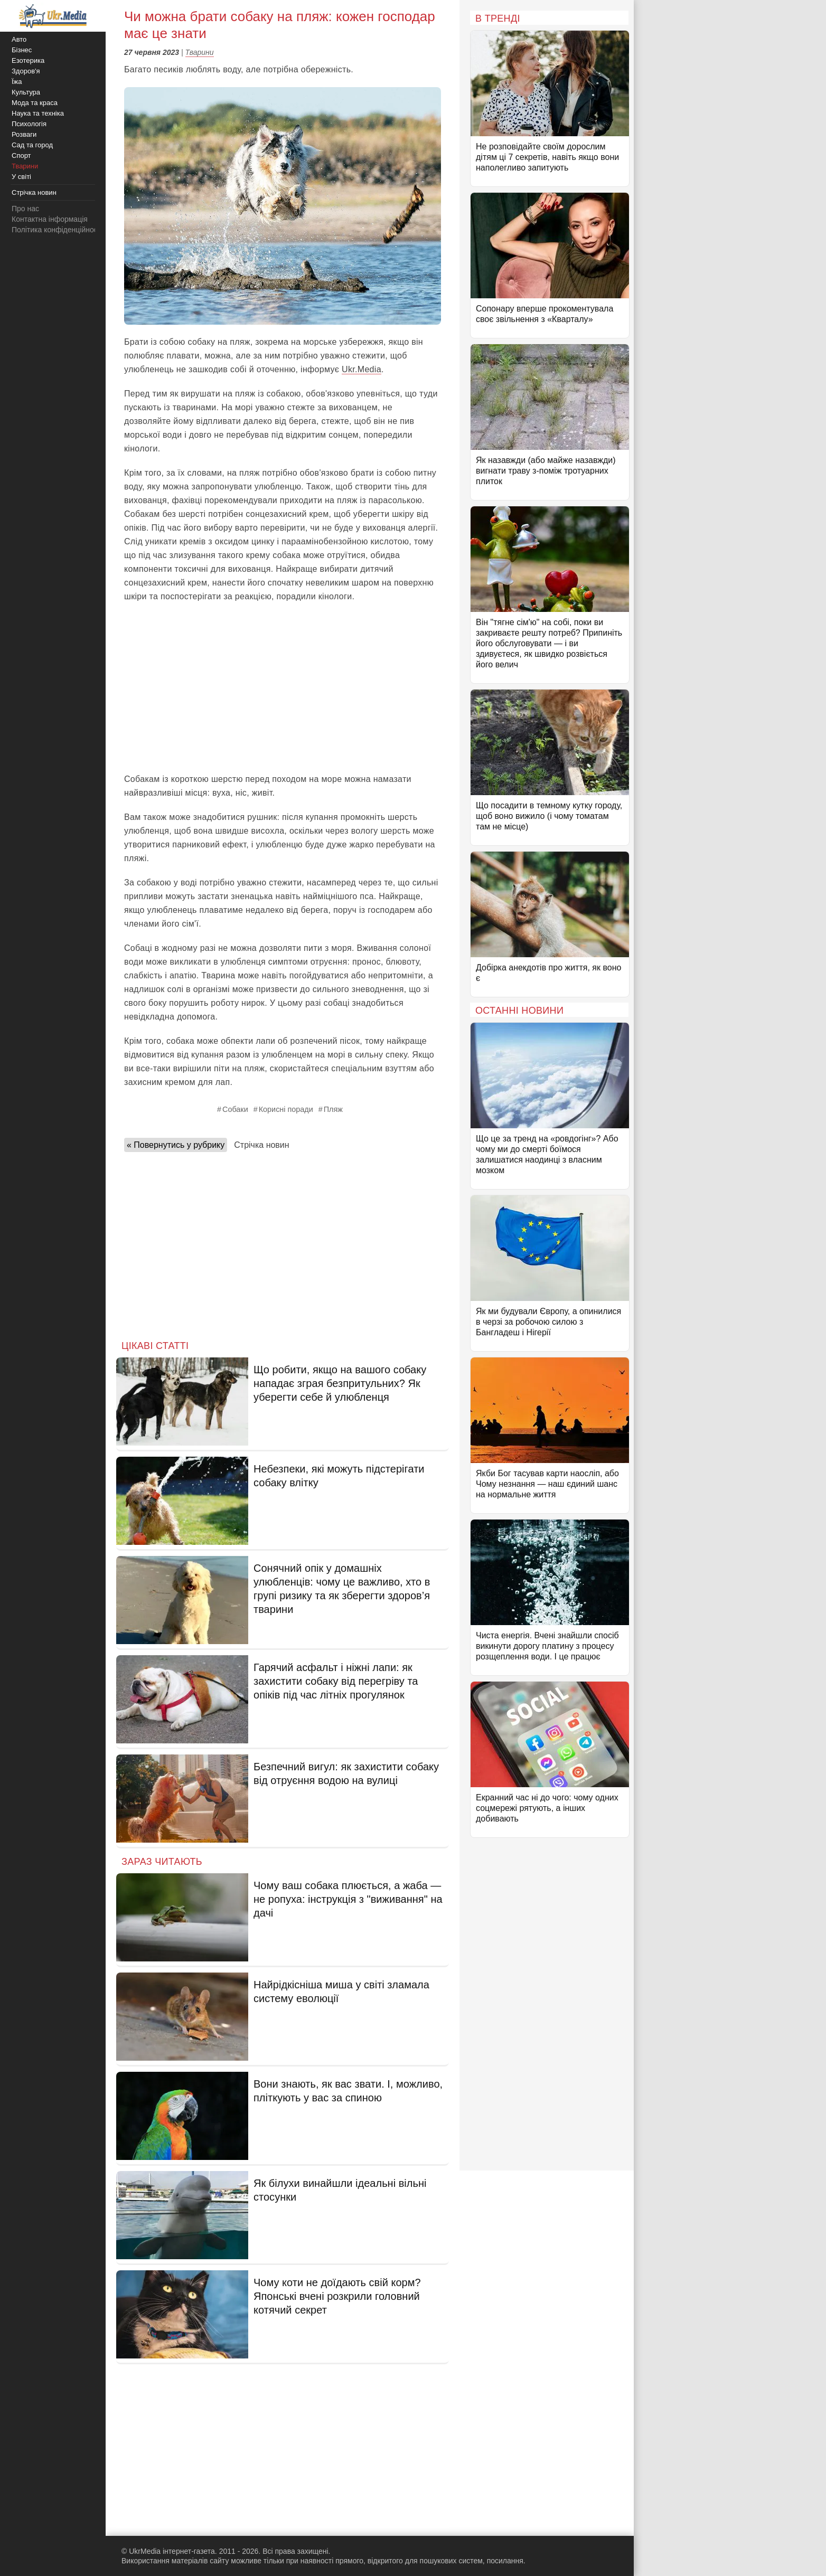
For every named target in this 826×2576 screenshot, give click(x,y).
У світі (21, 177)
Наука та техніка (38, 113)
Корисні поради (286, 1109)
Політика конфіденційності (57, 229)
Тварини (199, 52)
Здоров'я (26, 71)
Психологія (29, 124)
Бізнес (22, 50)
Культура (26, 92)
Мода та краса (35, 103)
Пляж (333, 1109)
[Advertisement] (282, 688)
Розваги (24, 134)
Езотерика (28, 60)
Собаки (235, 1109)
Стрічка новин (261, 1144)
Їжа (17, 82)
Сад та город (32, 145)
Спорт (21, 155)
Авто (19, 39)
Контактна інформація (50, 219)
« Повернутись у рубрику (175, 1144)
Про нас (25, 208)
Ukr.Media (361, 369)
